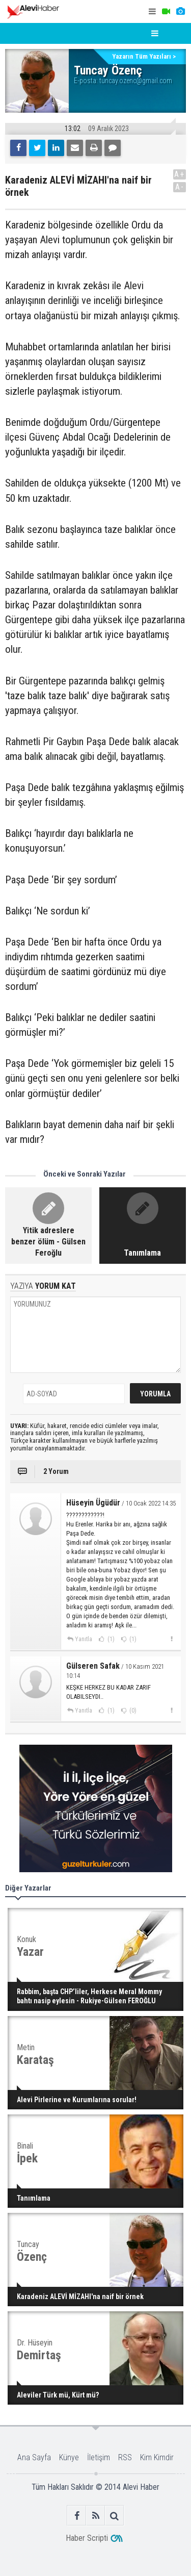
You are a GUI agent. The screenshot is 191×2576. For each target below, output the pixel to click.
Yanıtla (83, 1639)
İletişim (98, 2457)
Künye (69, 2457)
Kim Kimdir (157, 2457)
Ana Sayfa (34, 2457)
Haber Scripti (87, 2538)
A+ (179, 174)
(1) (110, 1639)
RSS (125, 2457)
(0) (132, 1710)
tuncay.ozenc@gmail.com (135, 80)
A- (179, 187)
